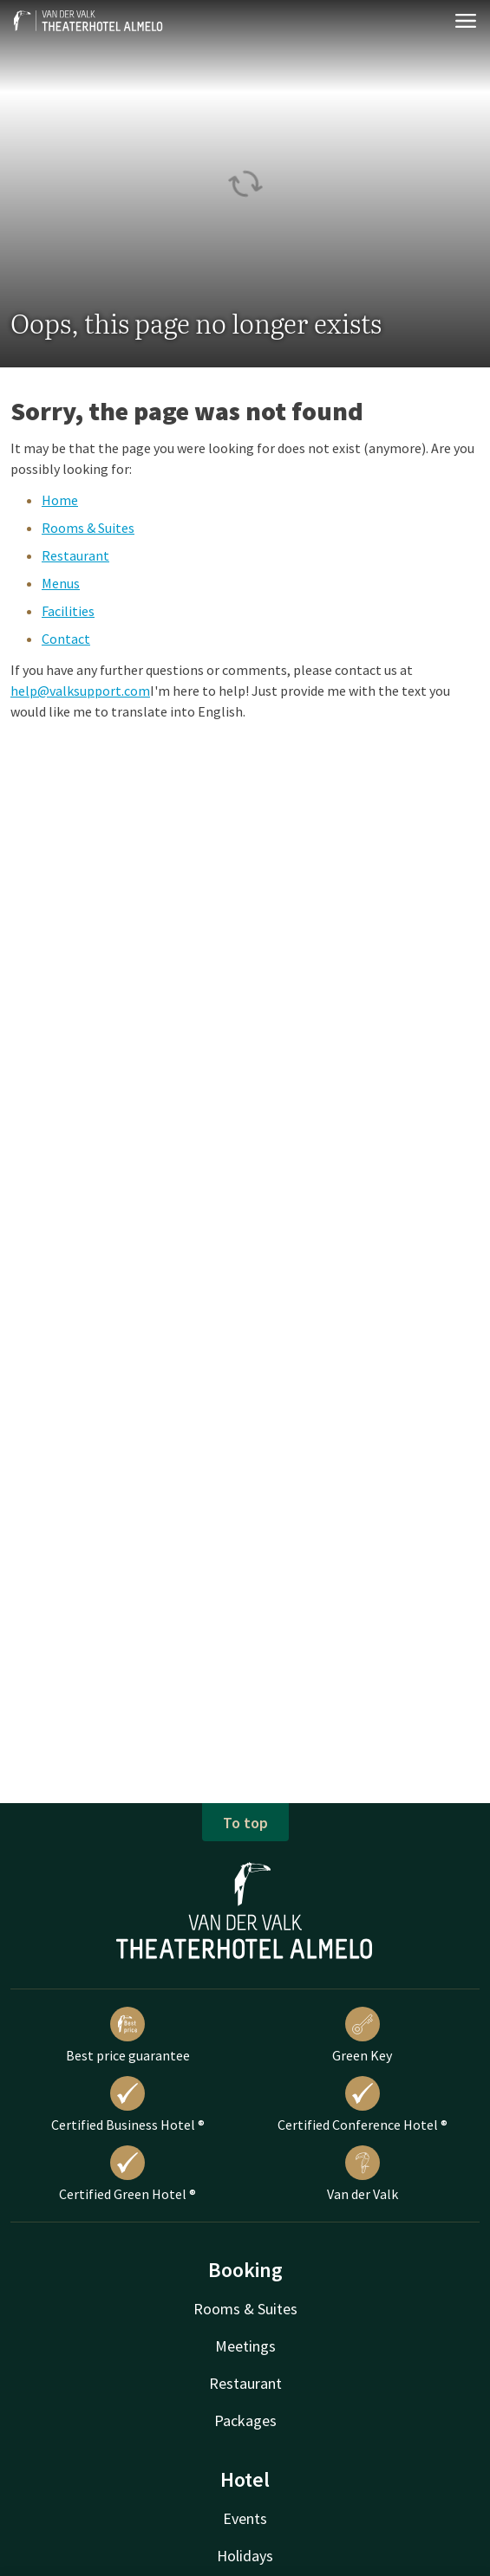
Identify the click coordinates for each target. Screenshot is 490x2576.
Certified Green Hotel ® (127, 2174)
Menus (61, 583)
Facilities (68, 611)
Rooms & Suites (88, 527)
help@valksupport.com (80, 690)
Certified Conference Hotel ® (363, 2104)
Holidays (245, 2556)
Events (245, 2518)
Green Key (362, 2035)
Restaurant (75, 555)
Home (60, 500)
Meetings (245, 2346)
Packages (245, 2420)
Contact (66, 638)
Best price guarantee (128, 2035)
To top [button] (245, 1823)
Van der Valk (362, 2174)
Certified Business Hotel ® (128, 2104)
